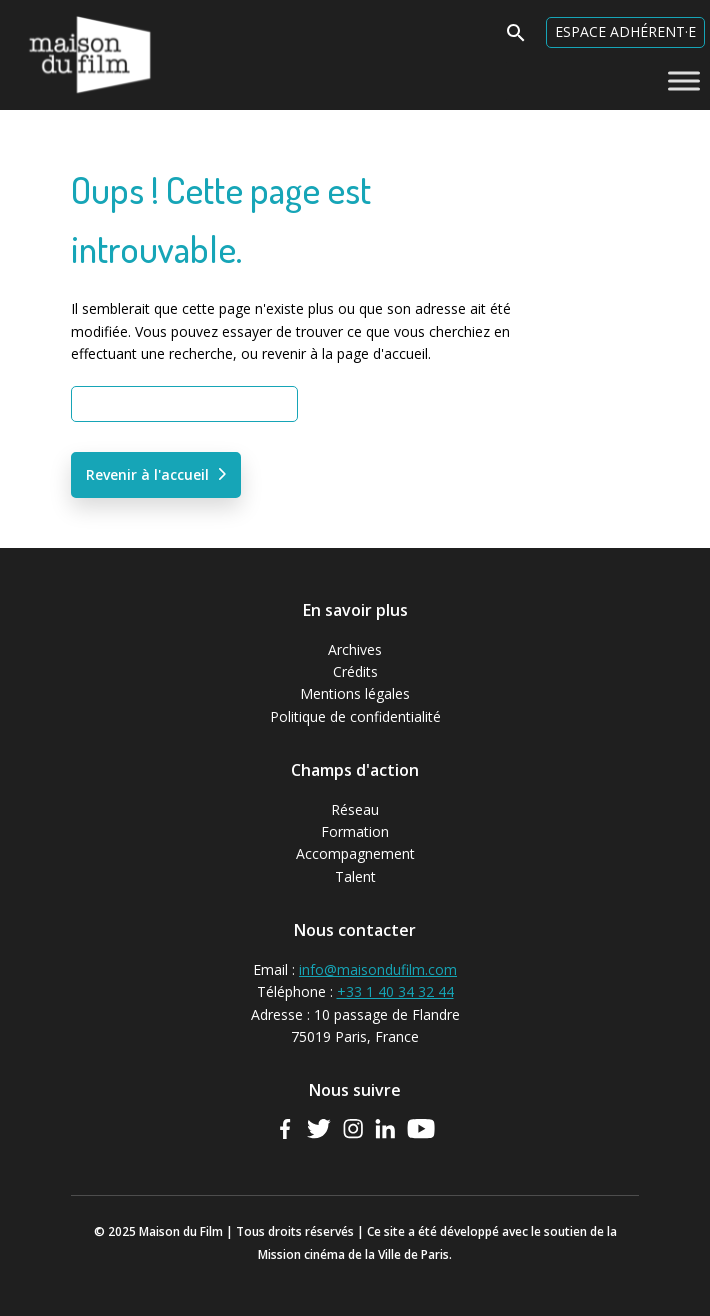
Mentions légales (355, 693)
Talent (355, 876)
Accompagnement (355, 853)
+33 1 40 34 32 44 (395, 991)
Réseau (355, 809)
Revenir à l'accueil (147, 474)
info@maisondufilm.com (378, 969)
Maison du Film (49, 15)
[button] (516, 38)
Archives (355, 649)
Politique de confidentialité (355, 716)
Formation (355, 831)
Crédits (355, 671)
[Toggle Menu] (684, 80)
